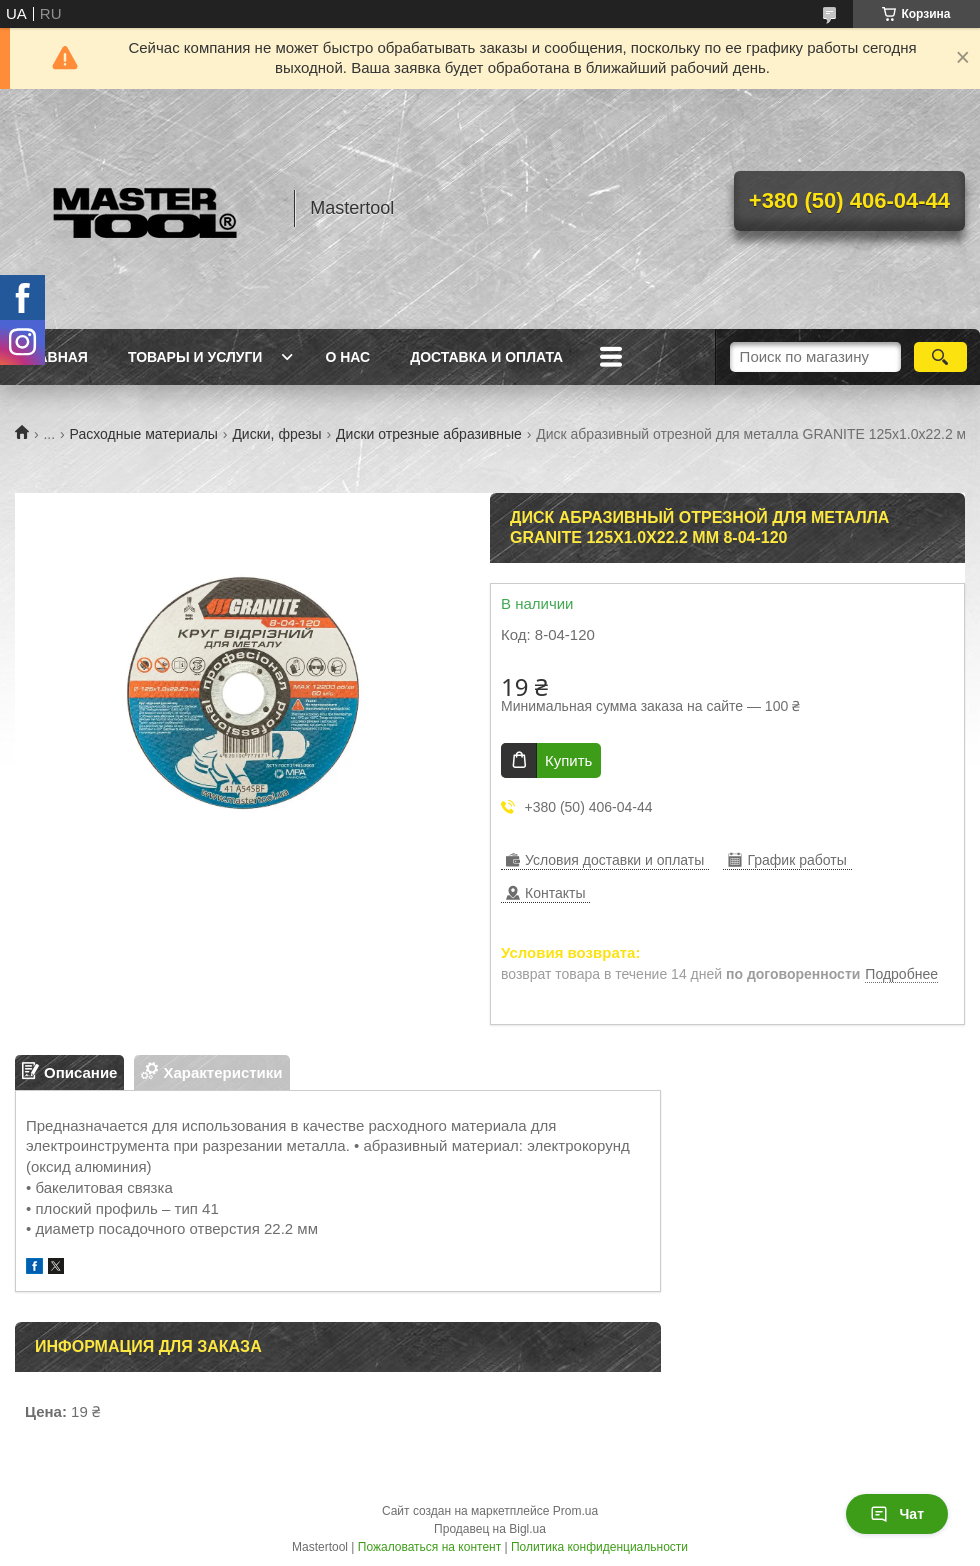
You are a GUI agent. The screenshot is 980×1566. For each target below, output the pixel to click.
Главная (54, 357)
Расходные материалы (144, 434)
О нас (347, 357)
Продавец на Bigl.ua (490, 1529)
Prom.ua (575, 1511)
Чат (897, 1514)
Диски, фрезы (276, 434)
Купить (568, 760)
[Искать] (940, 357)
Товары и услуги (195, 357)
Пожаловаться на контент (429, 1547)
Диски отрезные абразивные (429, 434)
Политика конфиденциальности (599, 1547)
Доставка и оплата (486, 357)
